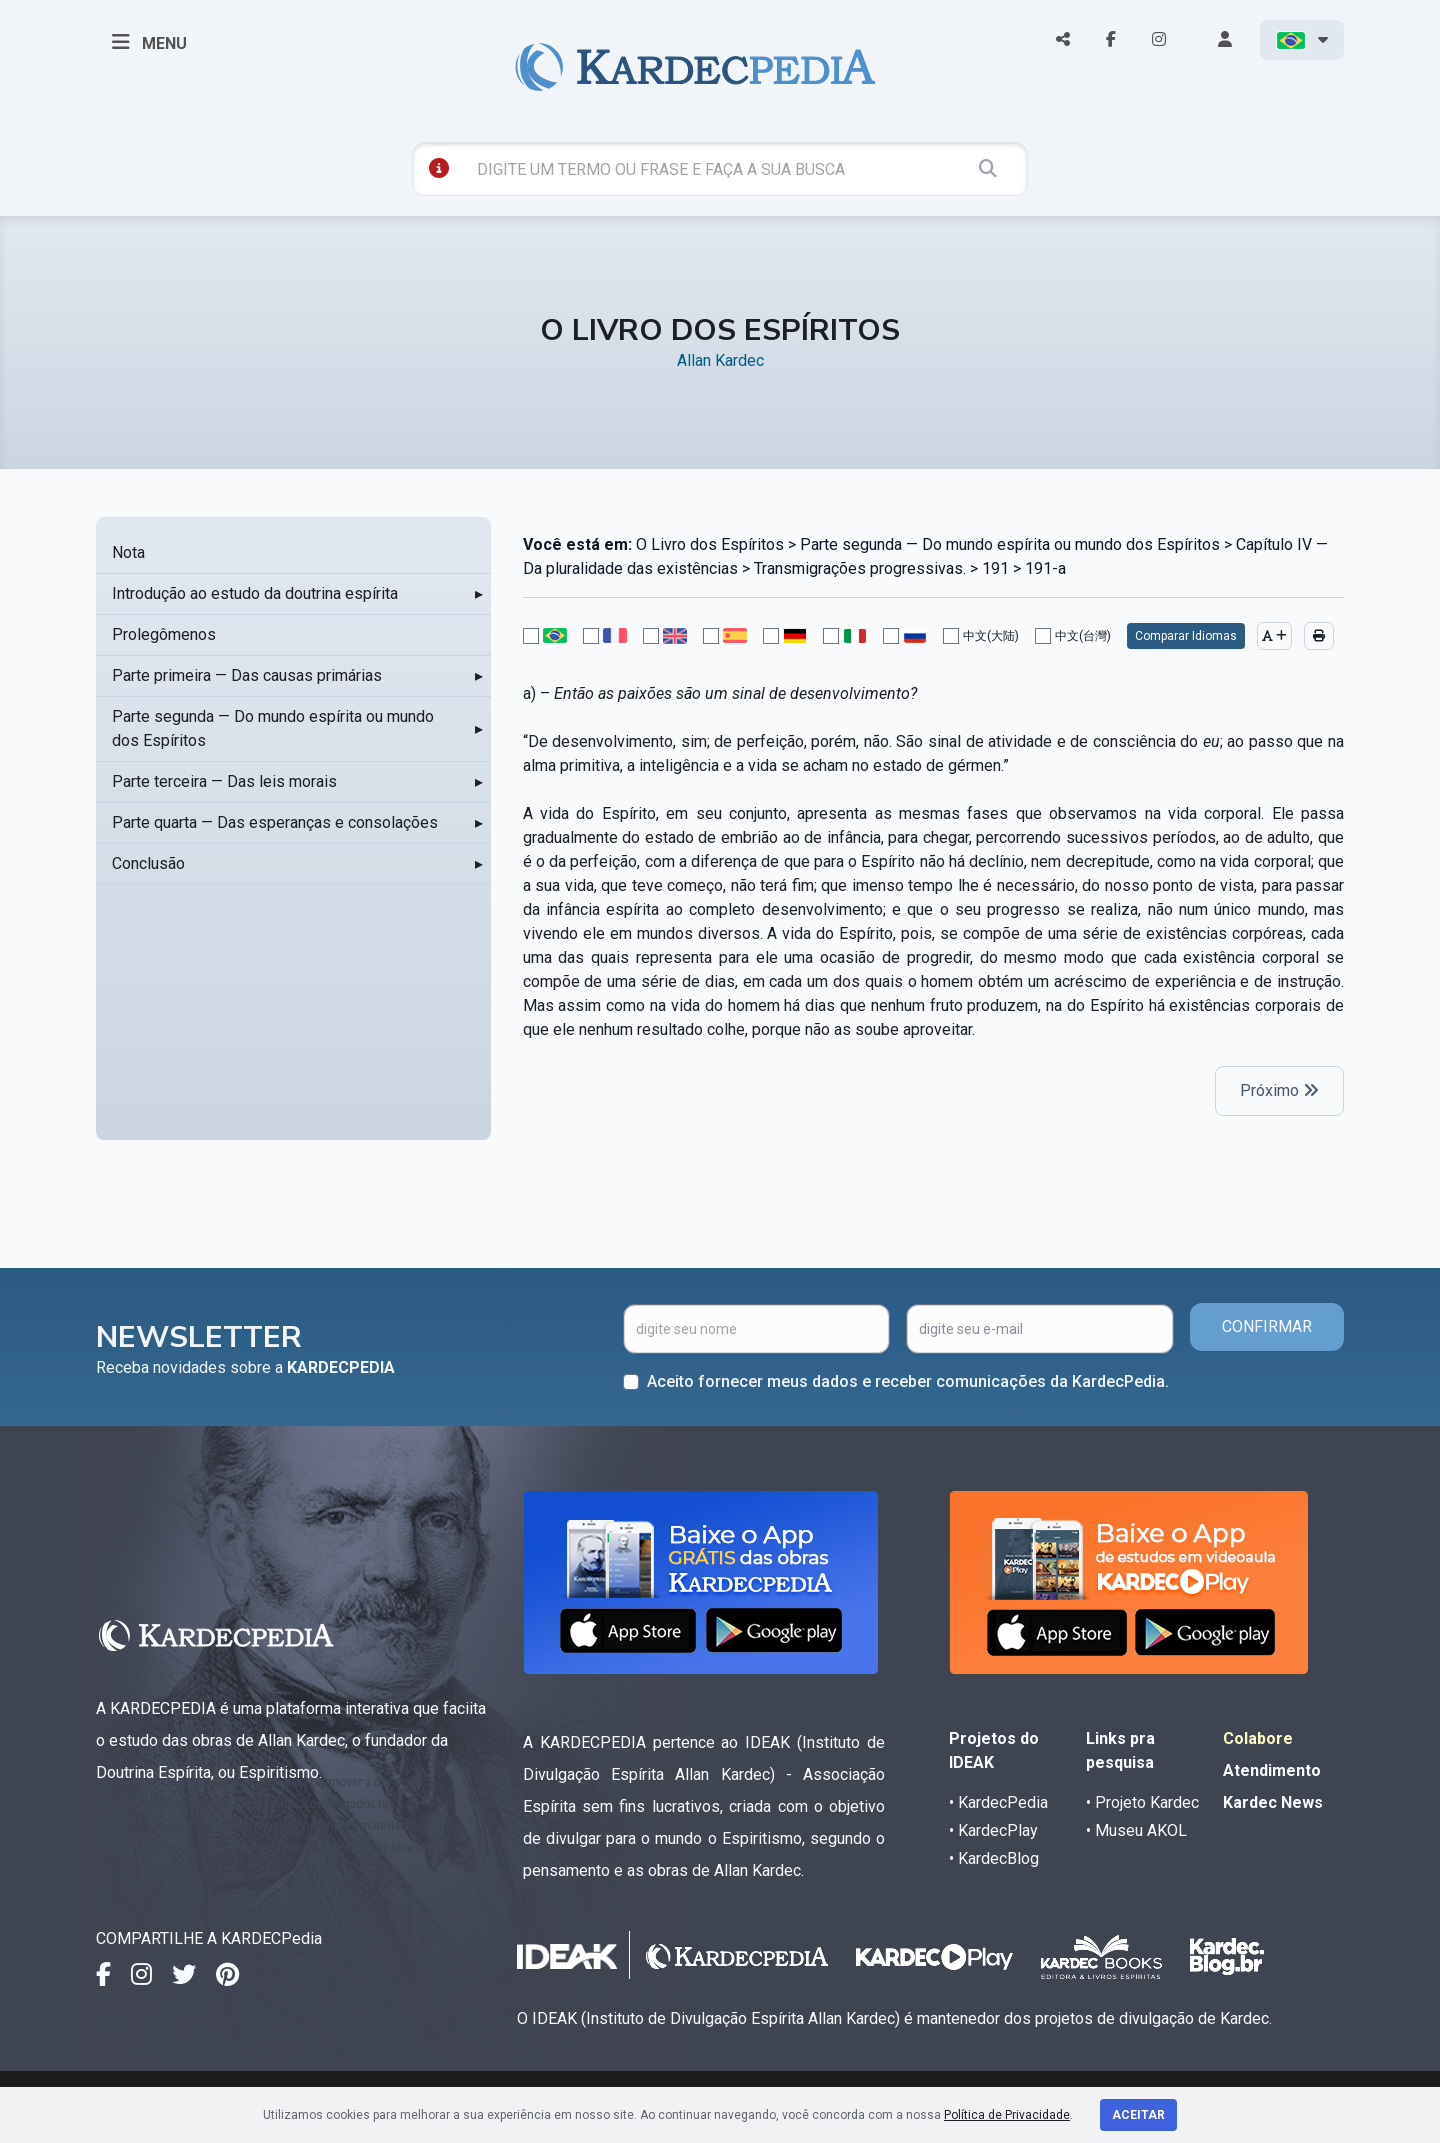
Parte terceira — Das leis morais (224, 781)
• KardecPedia (998, 1802)
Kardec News (1273, 1802)
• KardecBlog (994, 1858)
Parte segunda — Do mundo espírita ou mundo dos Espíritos (273, 728)
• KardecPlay (993, 1830)
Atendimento (1272, 1770)
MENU (149, 42)
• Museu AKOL (1136, 1830)
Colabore (1258, 1738)
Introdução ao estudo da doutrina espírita (255, 593)
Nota (128, 552)
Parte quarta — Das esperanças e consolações (275, 822)
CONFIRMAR (1267, 1326)
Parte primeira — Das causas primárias (247, 675)
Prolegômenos (164, 634)
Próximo (1279, 1090)
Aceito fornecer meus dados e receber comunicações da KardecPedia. (908, 1381)
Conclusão (148, 863)
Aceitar (1138, 2115)
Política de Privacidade (1007, 2115)
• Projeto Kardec (1142, 1802)
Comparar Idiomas (1186, 636)
